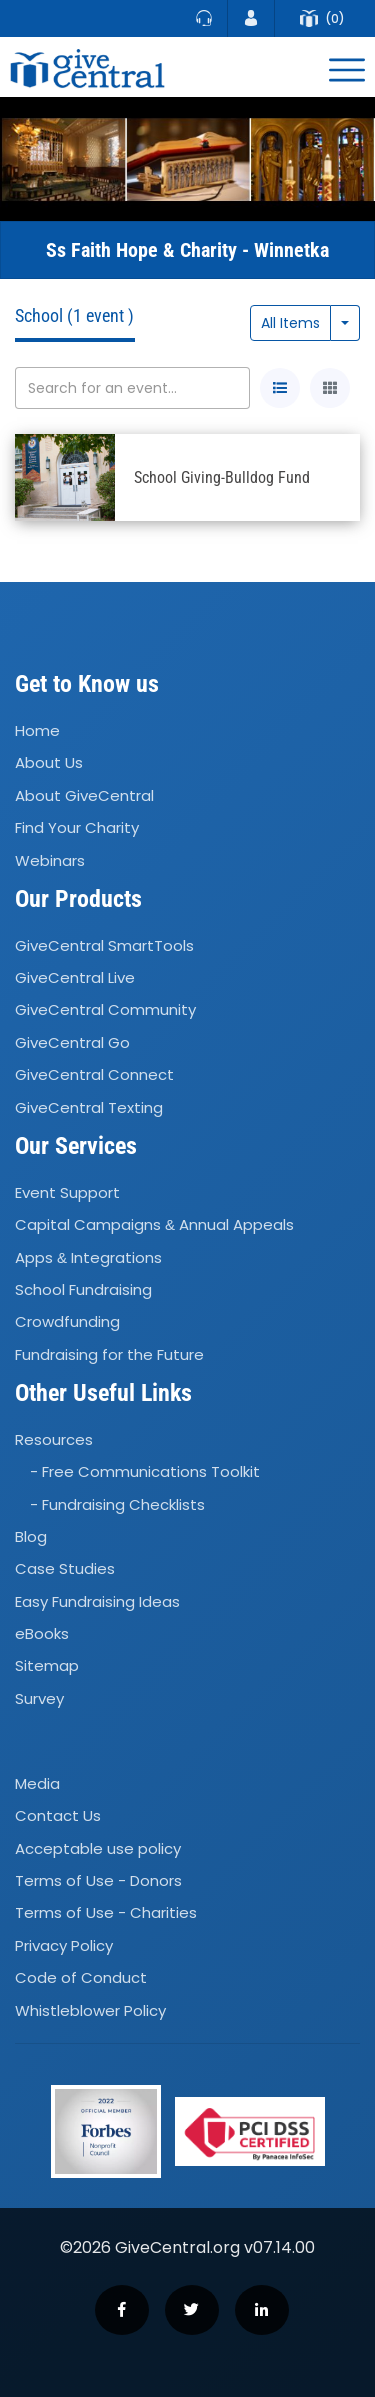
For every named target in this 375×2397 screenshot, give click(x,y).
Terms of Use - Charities (106, 1913)
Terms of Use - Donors (98, 1880)
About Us (49, 763)
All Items (290, 323)
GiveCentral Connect (94, 1074)
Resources (54, 1439)
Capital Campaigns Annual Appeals (154, 1224)
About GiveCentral (84, 795)
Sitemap (47, 1666)
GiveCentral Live (75, 977)
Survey (39, 1698)
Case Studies (65, 1569)
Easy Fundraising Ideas (97, 1601)
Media (37, 1783)
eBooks (42, 1633)
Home (37, 730)
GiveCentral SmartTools (104, 945)
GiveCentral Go (72, 1042)
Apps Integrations (88, 1257)
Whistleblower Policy (90, 2010)
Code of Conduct (81, 1977)
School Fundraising (83, 1289)
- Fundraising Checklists (117, 1504)
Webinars (50, 860)
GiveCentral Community (105, 1010)
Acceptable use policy (98, 1848)
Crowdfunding (67, 1321)
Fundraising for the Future (109, 1354)
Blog (31, 1536)
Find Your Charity (77, 827)
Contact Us (58, 1816)
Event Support (67, 1192)
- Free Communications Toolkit (145, 1471)
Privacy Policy (64, 1945)
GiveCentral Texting (89, 1107)
